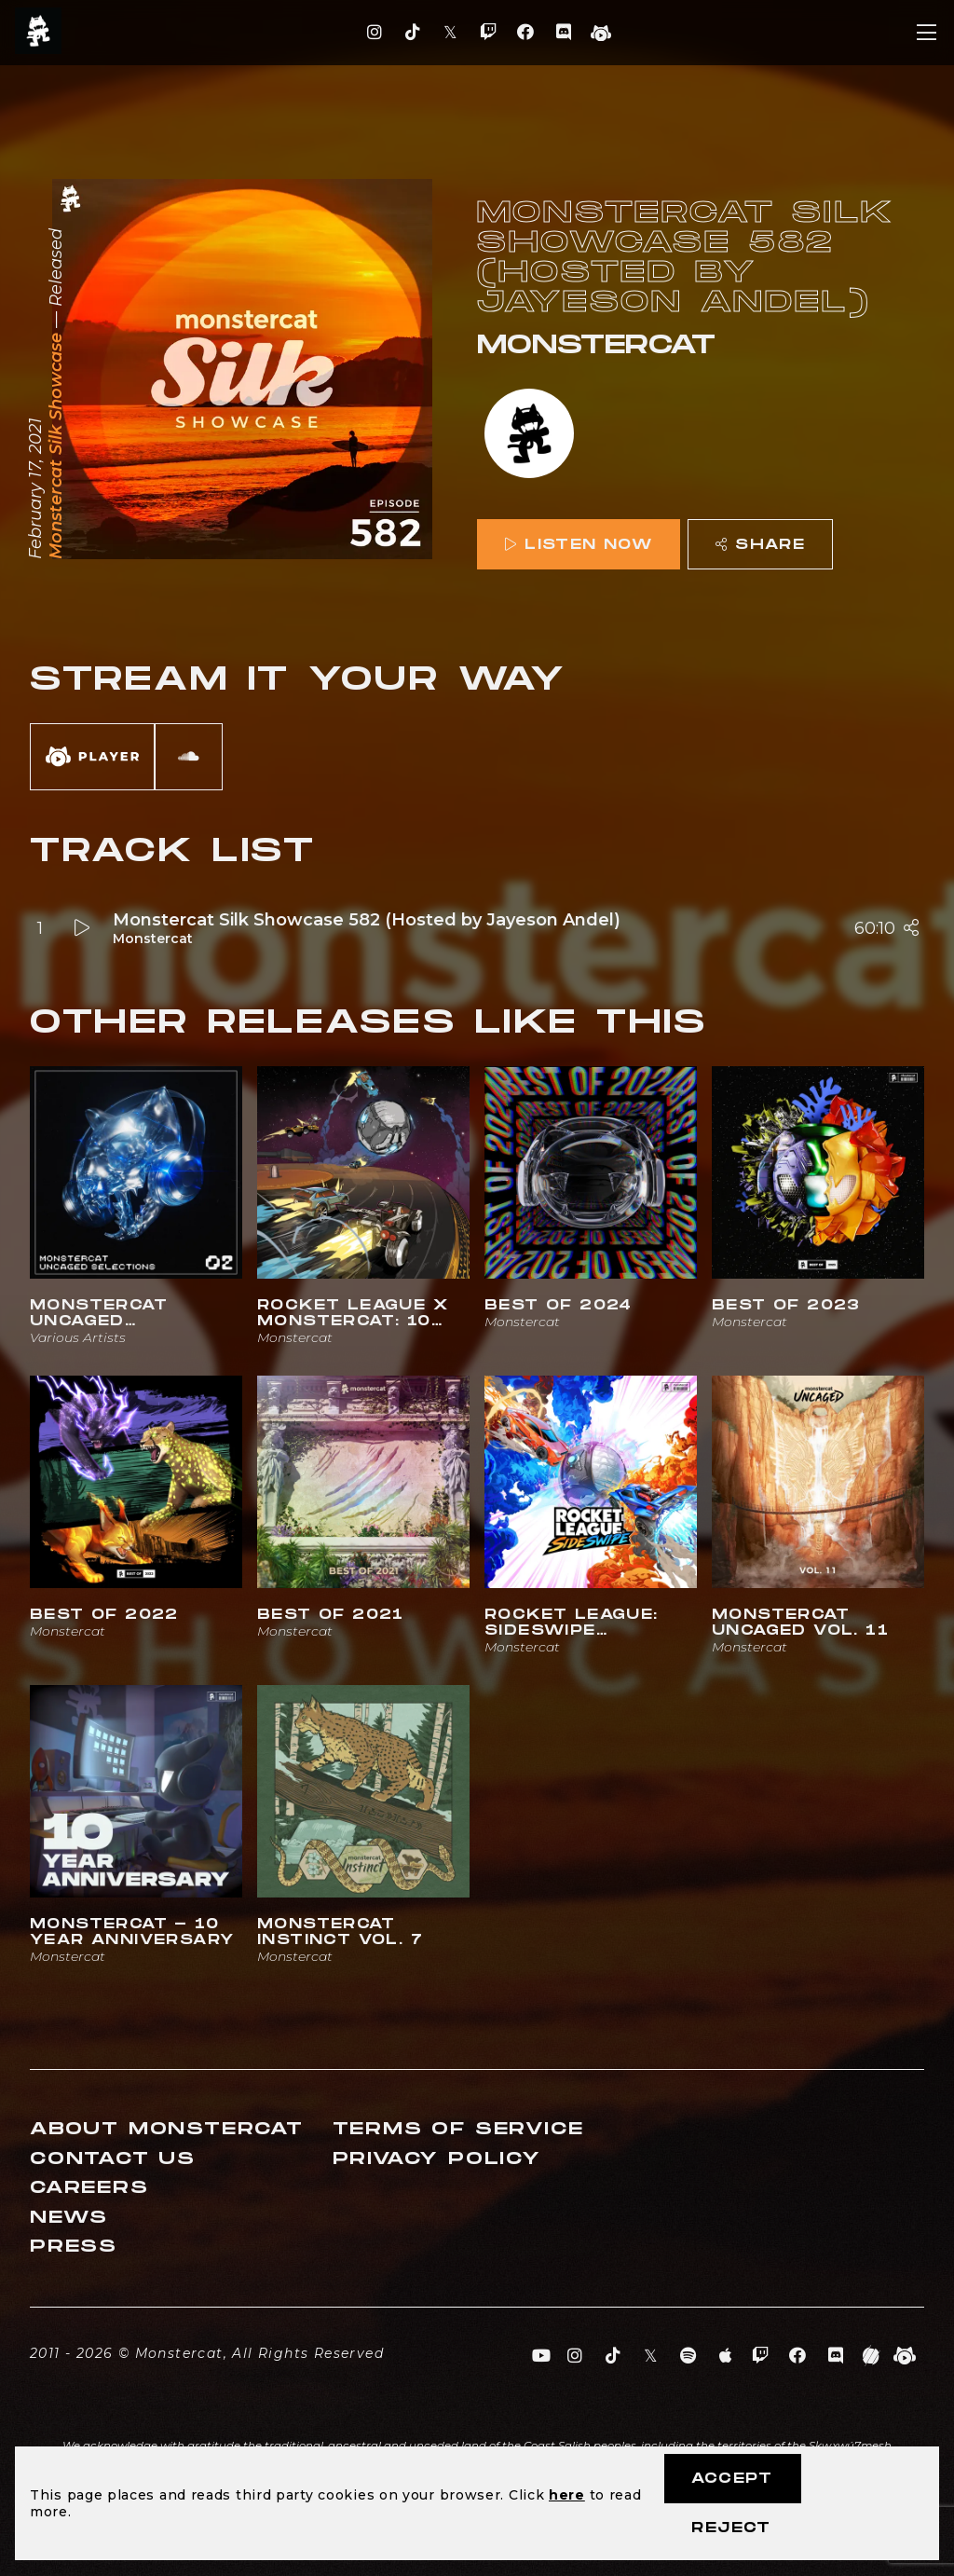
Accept (731, 2479)
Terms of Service (458, 2129)
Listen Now (578, 545)
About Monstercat (167, 2129)
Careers (89, 2188)
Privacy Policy (437, 2159)
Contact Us (113, 2159)
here (567, 2495)
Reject (730, 2528)
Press (73, 2246)
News (69, 2217)
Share (760, 545)
